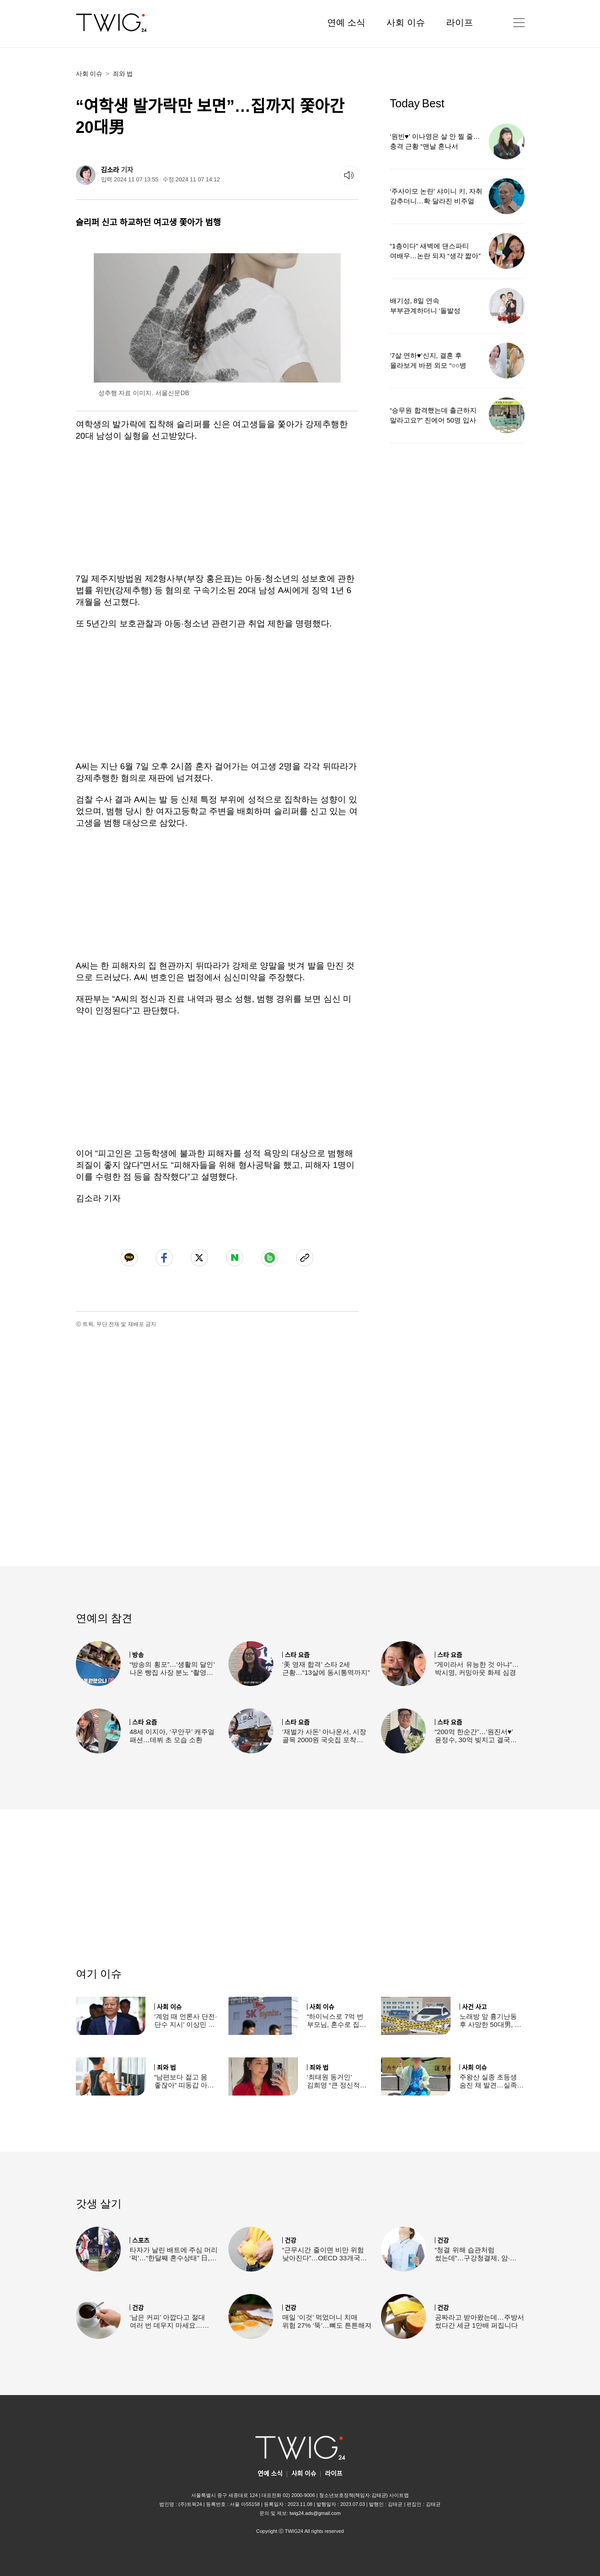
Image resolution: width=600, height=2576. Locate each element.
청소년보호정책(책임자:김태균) (353, 2495)
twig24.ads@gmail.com (315, 2513)
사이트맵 (399, 2495)
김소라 (110, 170)
